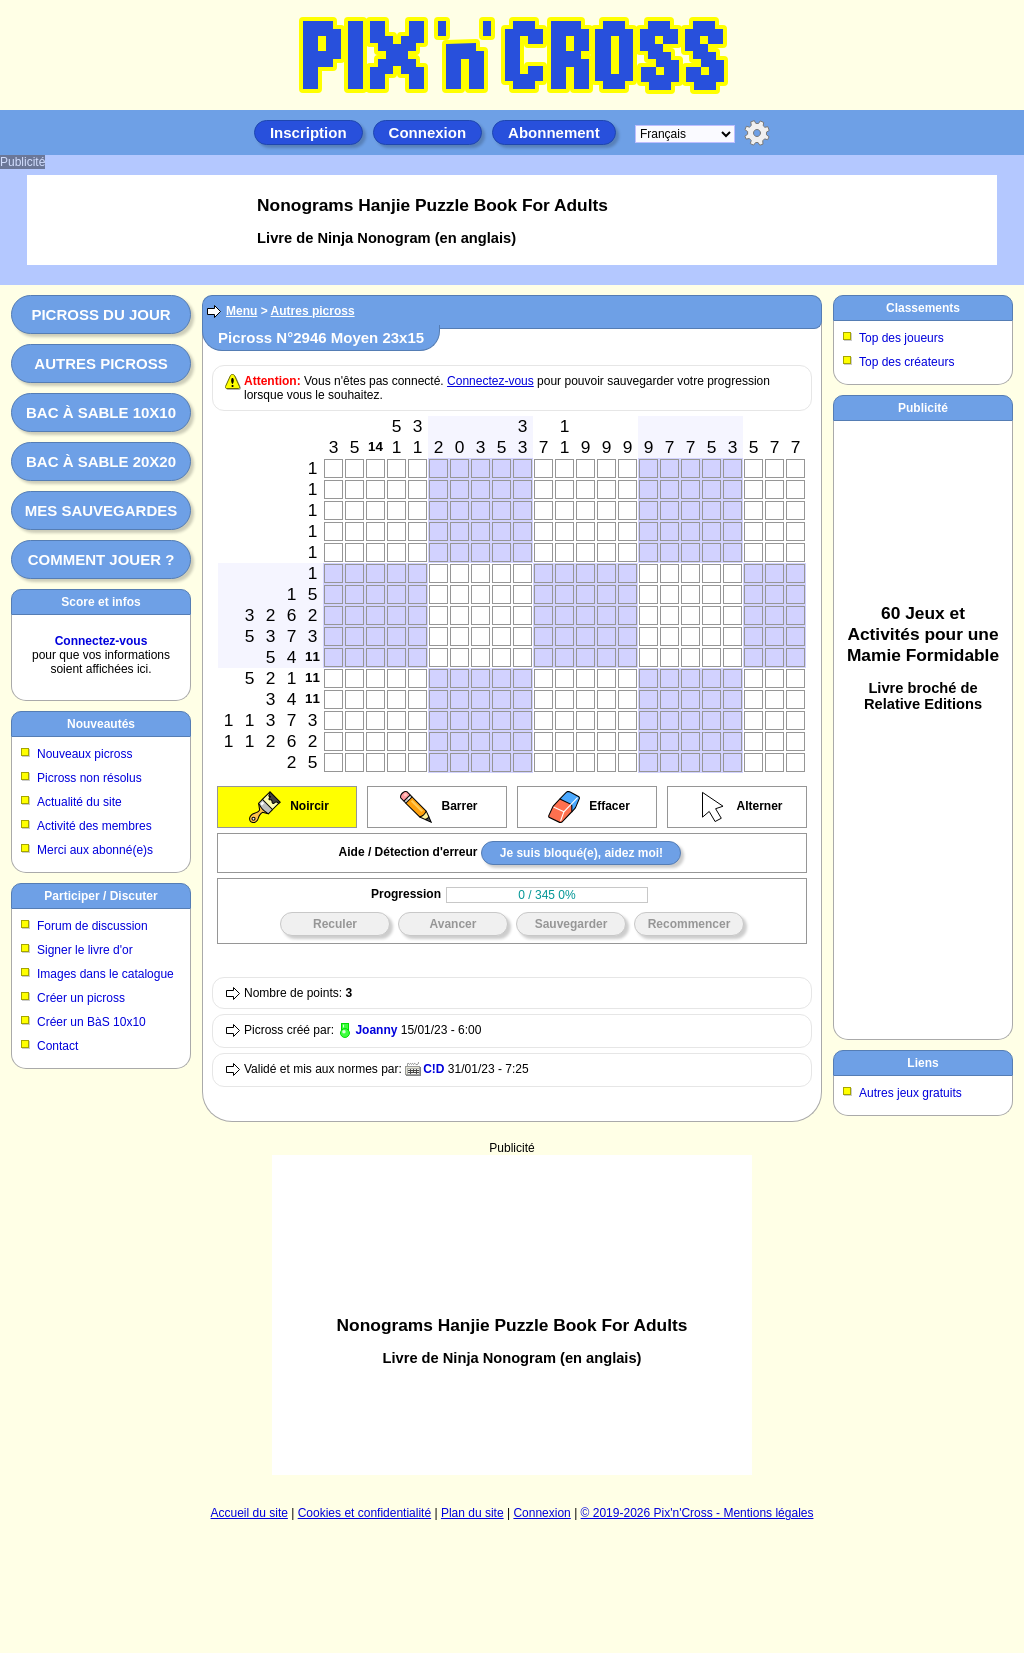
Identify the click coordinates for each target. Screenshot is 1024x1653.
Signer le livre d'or (85, 950)
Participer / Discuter (100, 896)
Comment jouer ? (101, 559)
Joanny (376, 1030)
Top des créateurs (906, 362)
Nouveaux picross (84, 754)
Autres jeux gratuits (910, 1093)
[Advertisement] (512, 1315)
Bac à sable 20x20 (101, 461)
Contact (57, 1046)
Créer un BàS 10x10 (91, 1022)
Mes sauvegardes (101, 510)
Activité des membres (94, 826)
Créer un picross (81, 998)
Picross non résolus (89, 778)
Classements (923, 308)
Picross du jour (100, 314)
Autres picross (100, 363)
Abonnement (554, 132)
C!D (433, 1069)
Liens (922, 1063)
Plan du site (472, 1513)
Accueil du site (249, 1513)
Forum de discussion (92, 926)
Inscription (308, 132)
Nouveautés (101, 724)
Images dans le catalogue (105, 974)
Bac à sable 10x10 (101, 412)
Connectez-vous (101, 641)
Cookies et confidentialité (364, 1513)
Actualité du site (79, 802)
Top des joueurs (901, 338)
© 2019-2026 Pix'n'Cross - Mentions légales (697, 1513)
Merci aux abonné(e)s (95, 850)
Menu (241, 311)
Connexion (428, 132)
